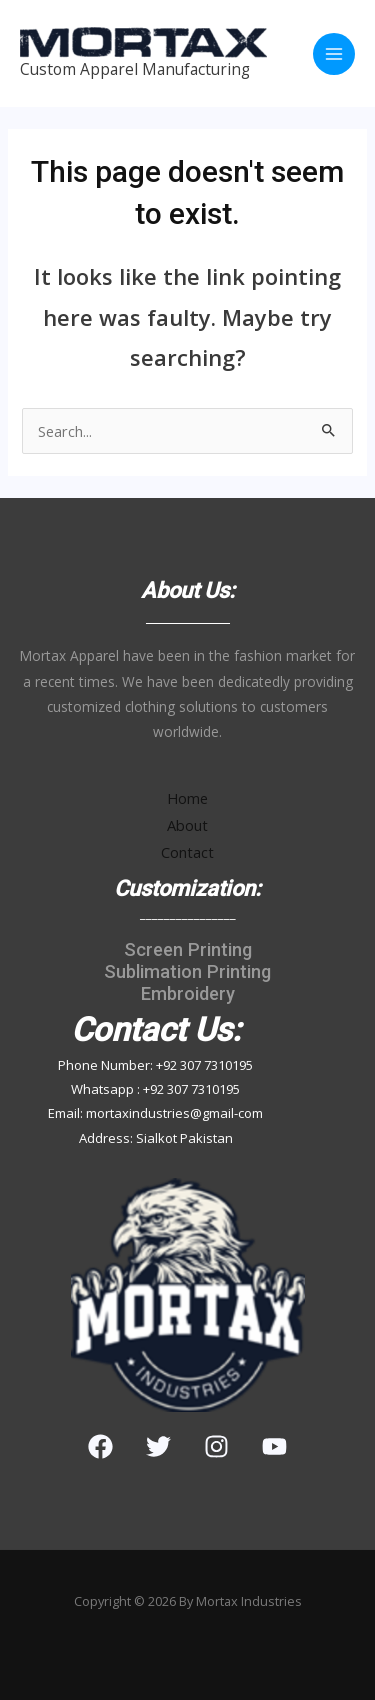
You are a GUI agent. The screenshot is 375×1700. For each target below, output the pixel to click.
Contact (187, 852)
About (187, 825)
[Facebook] (100, 1446)
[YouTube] (274, 1446)
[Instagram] (216, 1446)
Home (187, 798)
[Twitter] (158, 1446)
